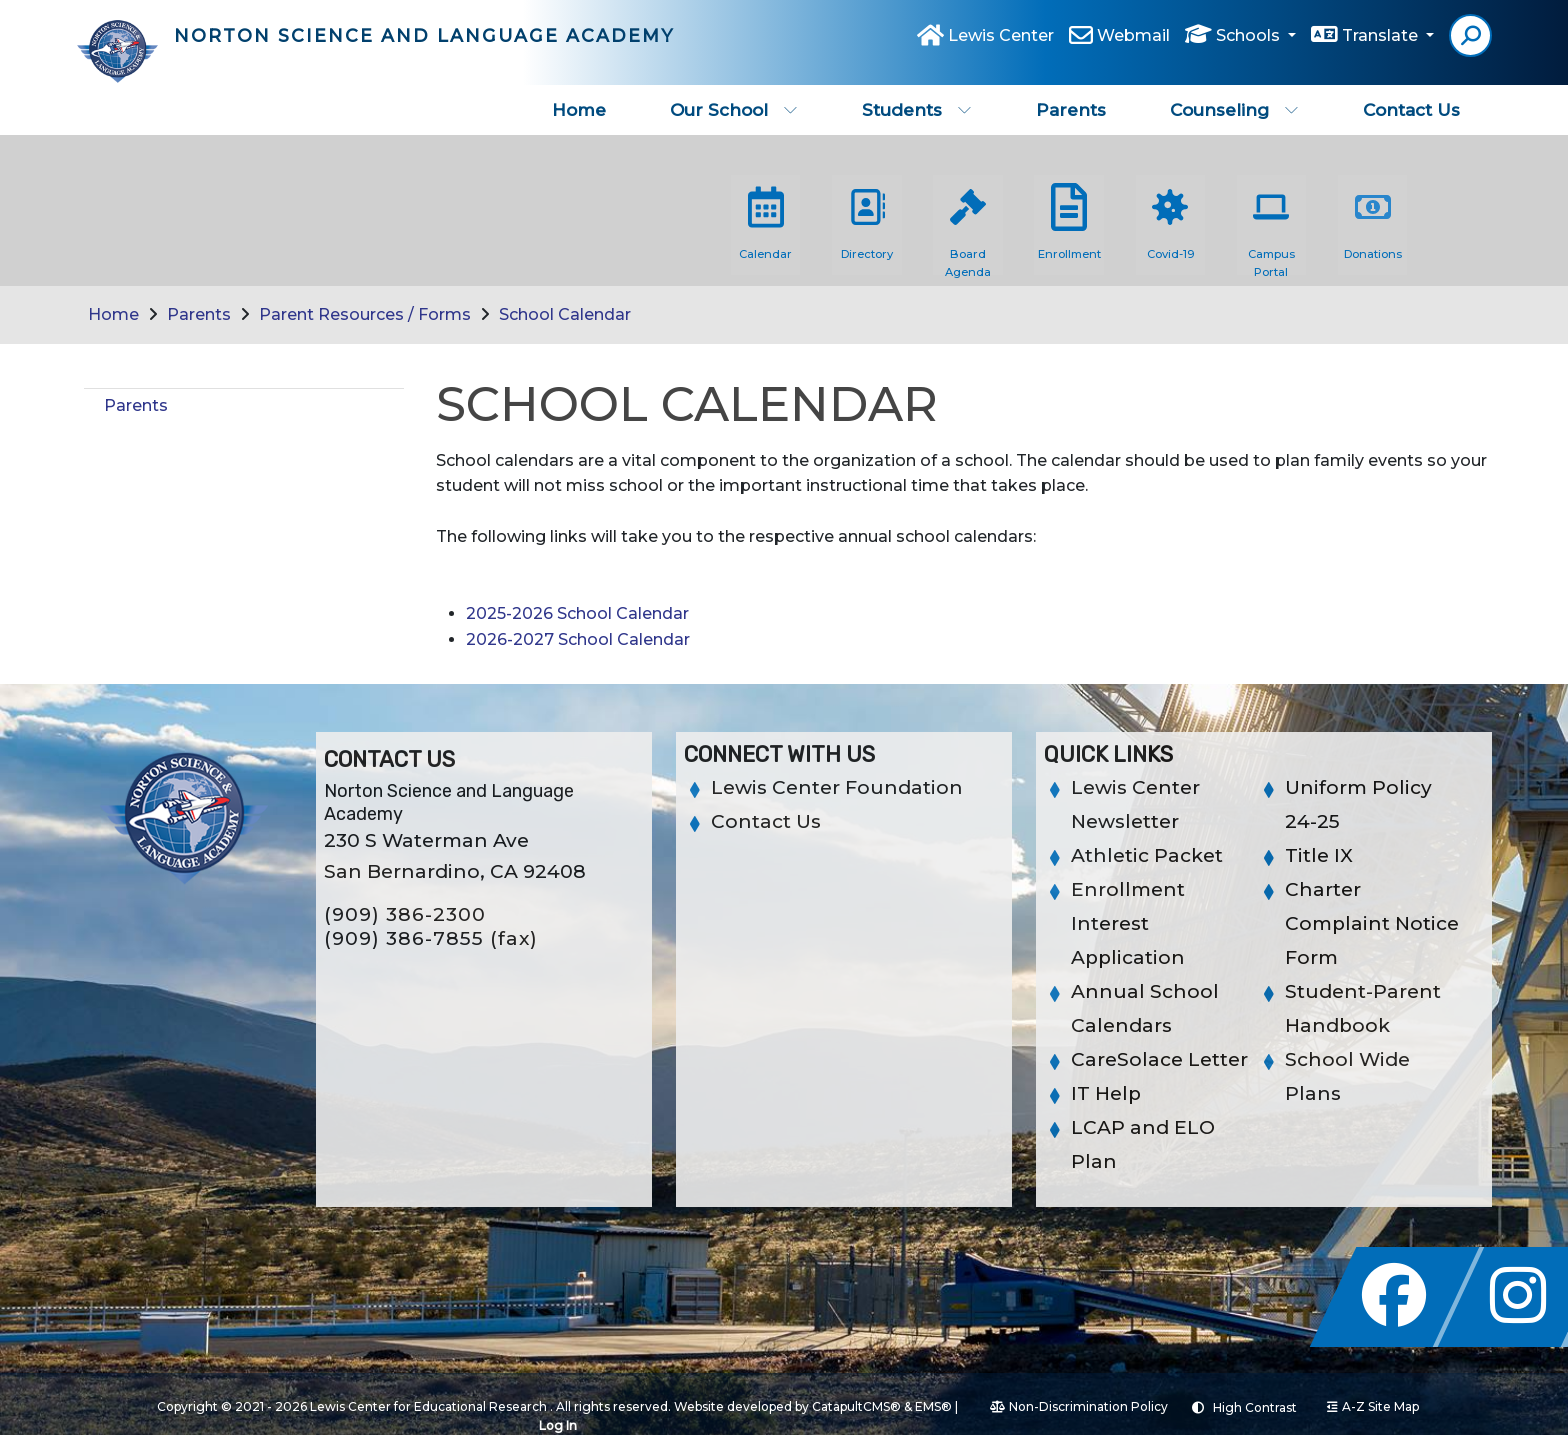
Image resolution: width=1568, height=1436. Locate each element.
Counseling (1234, 110)
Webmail (1133, 41)
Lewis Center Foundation (837, 787)
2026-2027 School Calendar (578, 639)
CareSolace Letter (1159, 1059)
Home (579, 110)
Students (917, 110)
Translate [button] (1382, 41)
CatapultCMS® (856, 1406)
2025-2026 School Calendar (577, 613)
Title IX (1319, 855)
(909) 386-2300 (405, 914)
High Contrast (1255, 1407)
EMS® (933, 1406)
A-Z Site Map (1373, 1406)
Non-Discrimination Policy (1079, 1406)
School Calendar (565, 314)
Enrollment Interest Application (1128, 923)
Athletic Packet (1147, 855)
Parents (1071, 110)
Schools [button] (1250, 41)
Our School (734, 110)
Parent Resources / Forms (365, 314)
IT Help (1106, 1093)
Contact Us (1411, 110)
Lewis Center (1001, 41)
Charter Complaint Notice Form (1372, 923)
